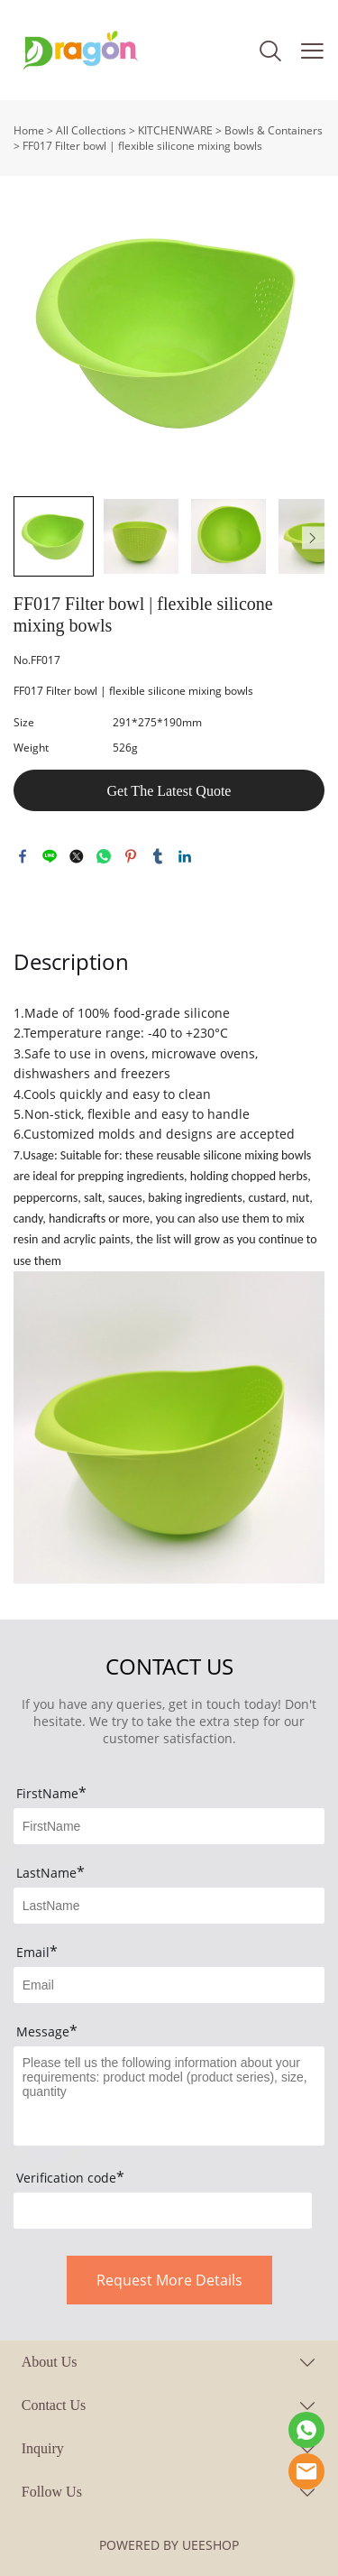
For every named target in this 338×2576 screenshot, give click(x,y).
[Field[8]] (169, 1906)
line (50, 856)
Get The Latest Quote (169, 791)
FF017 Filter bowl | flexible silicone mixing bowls (142, 145)
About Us (50, 2361)
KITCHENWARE (175, 130)
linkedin (185, 856)
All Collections (91, 130)
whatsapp (104, 856)
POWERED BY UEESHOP (169, 2544)
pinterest (131, 856)
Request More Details (169, 2280)
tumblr (158, 856)
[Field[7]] (169, 1826)
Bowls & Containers (273, 130)
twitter (77, 856)
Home (29, 130)
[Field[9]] (169, 1985)
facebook (23, 856)
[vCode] (163, 2211)
